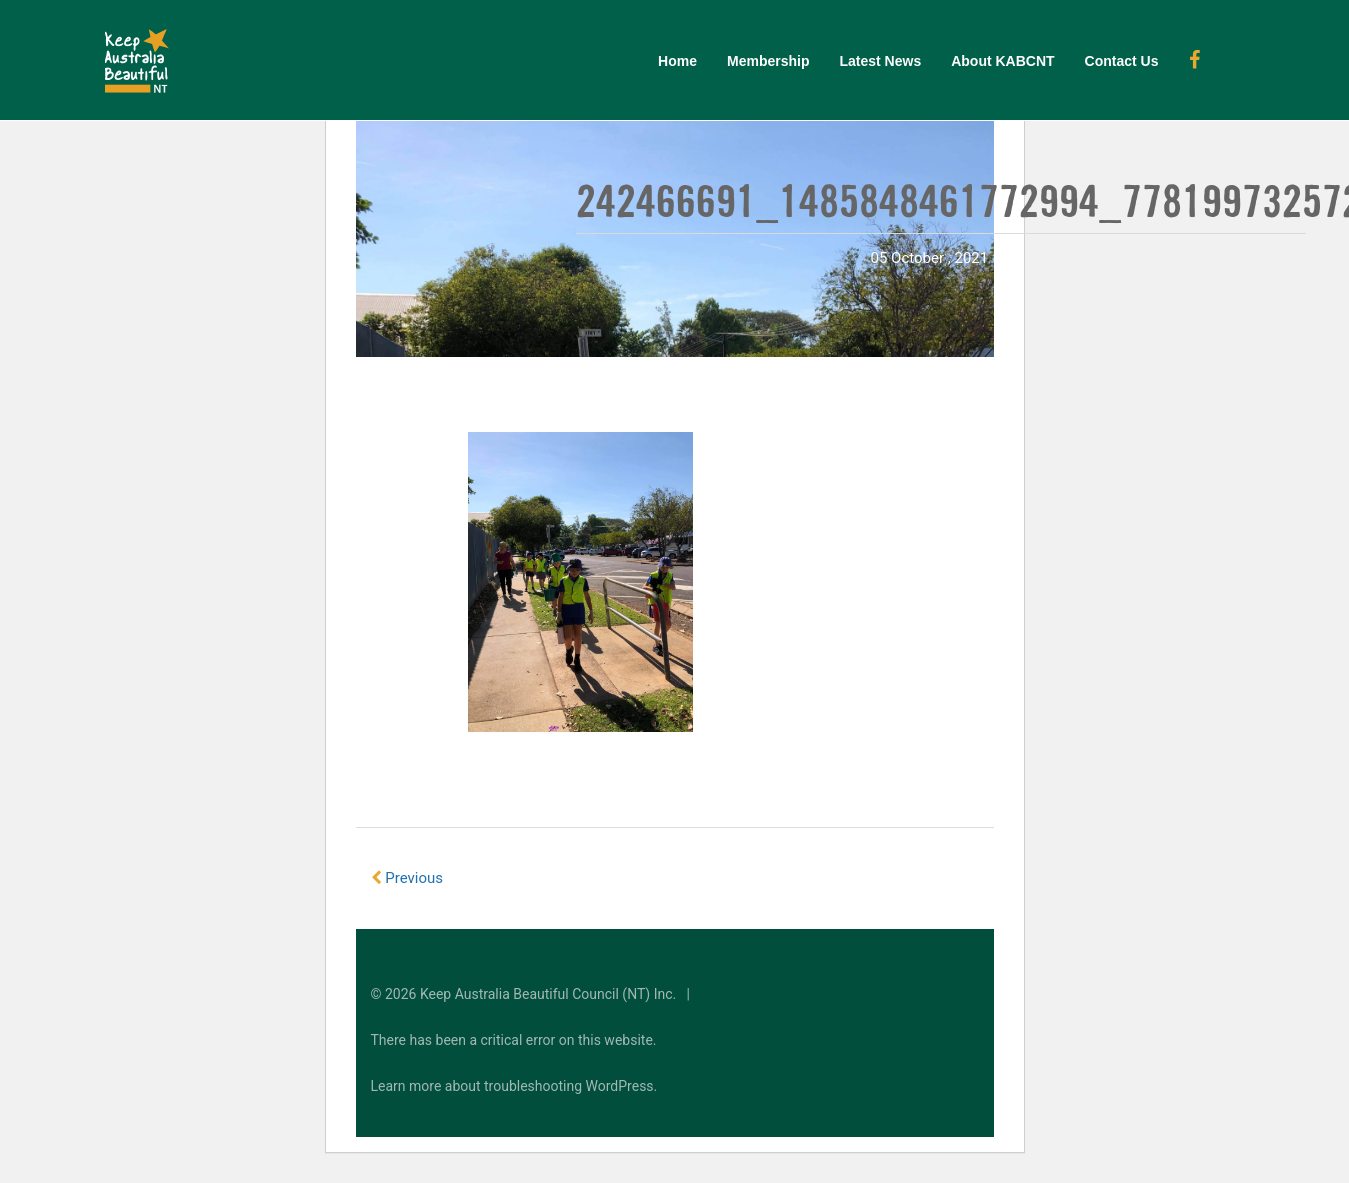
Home (677, 61)
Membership (768, 61)
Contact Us (1122, 61)
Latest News (880, 61)
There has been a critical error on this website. (514, 1040)
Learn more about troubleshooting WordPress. (514, 1086)
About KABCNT (1002, 61)
